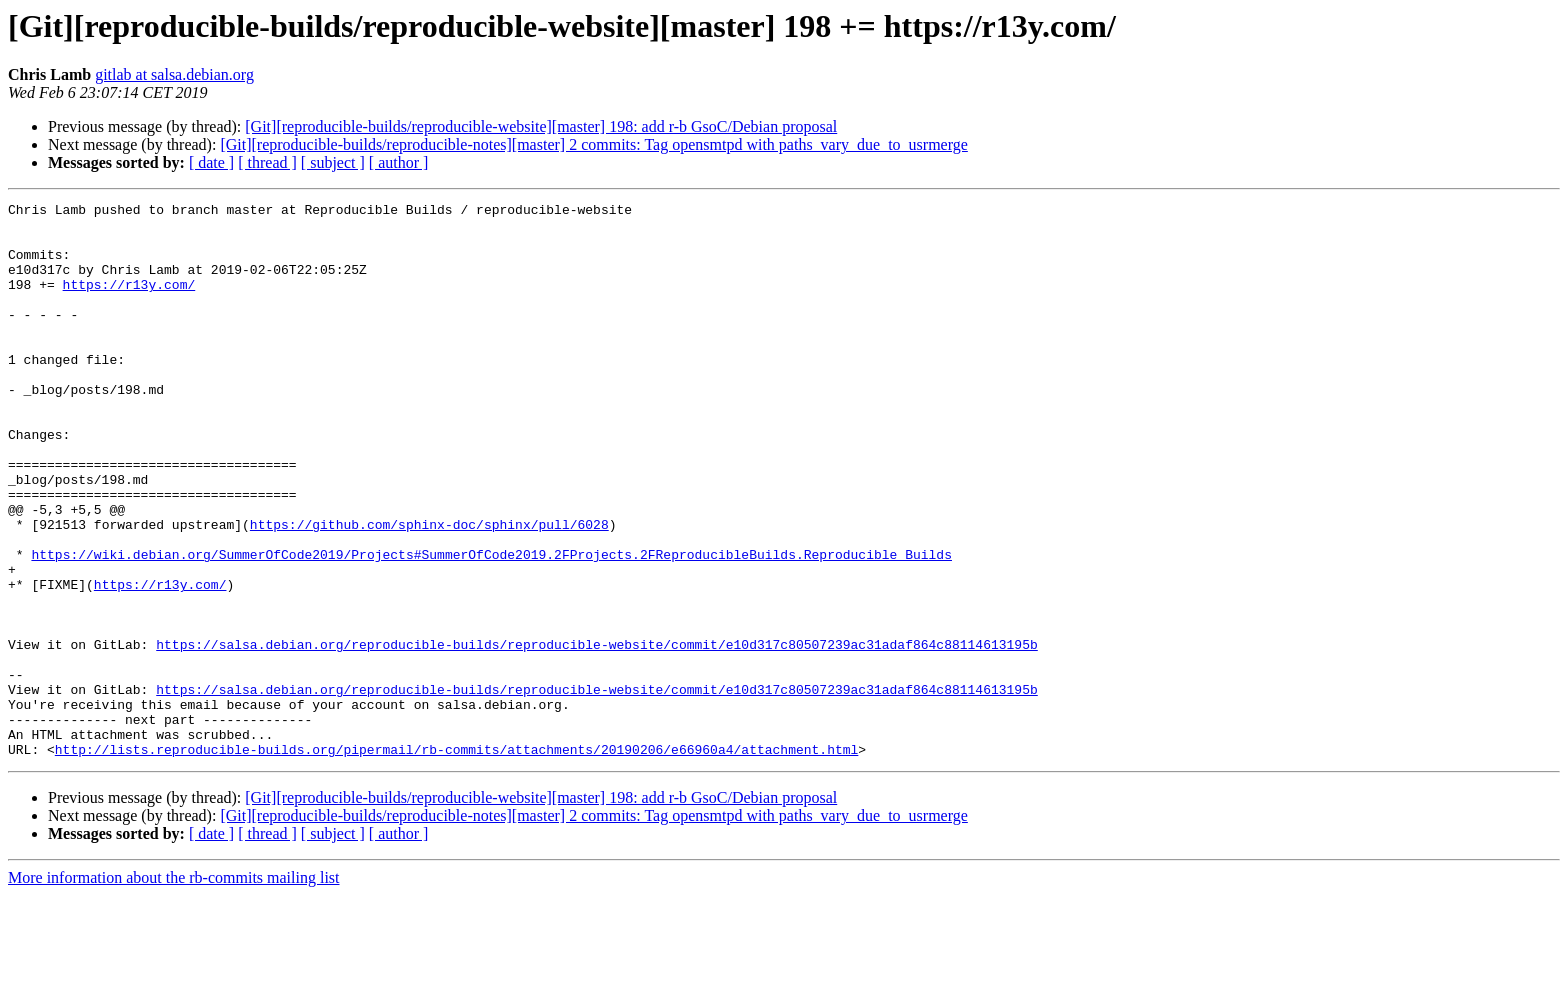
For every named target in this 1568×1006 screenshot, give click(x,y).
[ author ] (399, 162)
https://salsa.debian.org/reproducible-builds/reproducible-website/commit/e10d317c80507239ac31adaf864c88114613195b (596, 734)
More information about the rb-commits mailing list (174, 988)
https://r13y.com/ (129, 302)
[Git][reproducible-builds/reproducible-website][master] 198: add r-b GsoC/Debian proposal (541, 126)
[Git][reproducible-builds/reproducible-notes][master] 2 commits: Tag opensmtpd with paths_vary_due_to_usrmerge (593, 144)
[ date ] (211, 162)
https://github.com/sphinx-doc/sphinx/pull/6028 (429, 590)
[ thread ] (267, 162)
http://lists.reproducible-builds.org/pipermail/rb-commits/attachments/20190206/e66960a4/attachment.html (456, 860)
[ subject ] (333, 162)
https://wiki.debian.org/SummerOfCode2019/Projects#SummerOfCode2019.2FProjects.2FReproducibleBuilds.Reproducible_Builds (491, 626)
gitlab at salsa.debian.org (174, 74)
